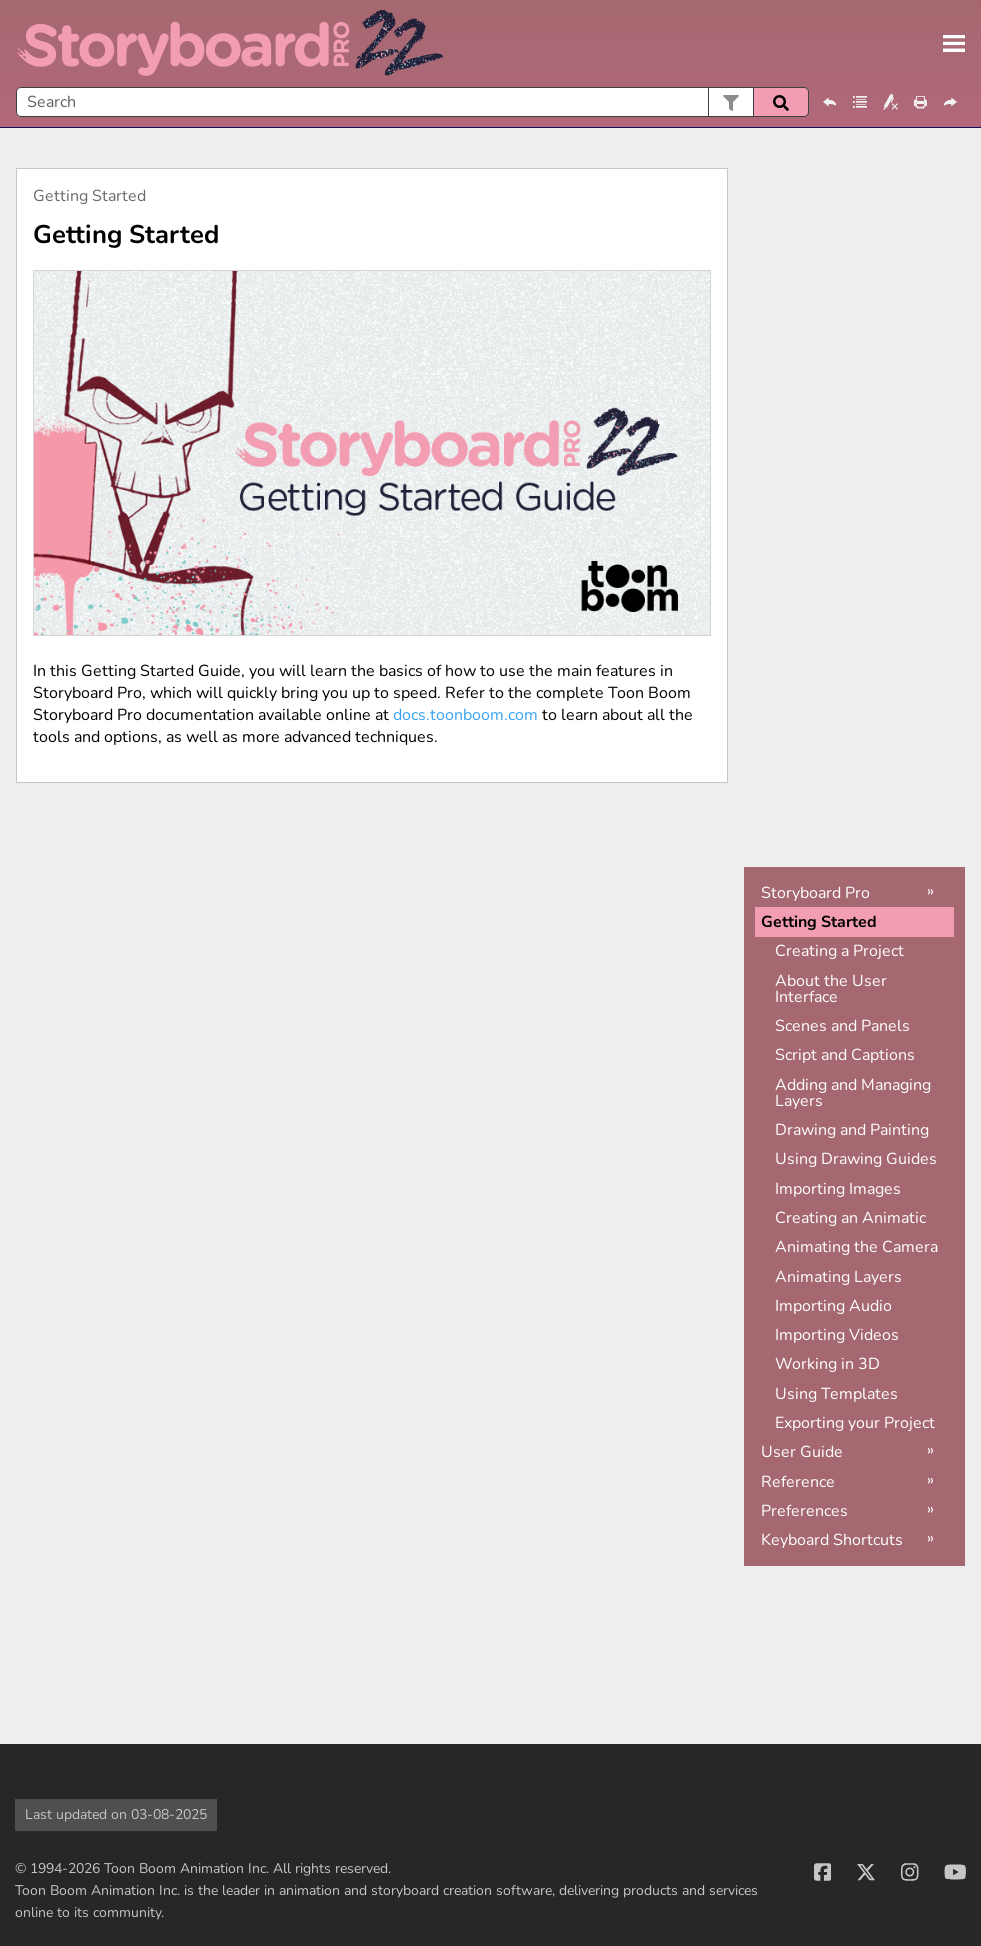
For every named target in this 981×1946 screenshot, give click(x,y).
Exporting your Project (855, 1423)
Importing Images (838, 1189)
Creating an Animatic (850, 1218)
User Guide (802, 1452)
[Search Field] (412, 102)
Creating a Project (839, 951)
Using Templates (836, 1394)
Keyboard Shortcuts (832, 1540)
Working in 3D (827, 1364)
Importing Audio (833, 1306)
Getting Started (819, 922)
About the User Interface (831, 989)
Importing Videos (837, 1335)
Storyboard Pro (815, 893)
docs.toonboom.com (465, 715)
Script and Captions (845, 1055)
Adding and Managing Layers (853, 1093)
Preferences (804, 1511)
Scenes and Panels (842, 1026)
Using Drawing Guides (856, 1159)
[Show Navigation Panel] (954, 44)
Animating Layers (838, 1277)
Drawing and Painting (852, 1130)
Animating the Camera (856, 1247)
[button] (730, 102)
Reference (798, 1482)
